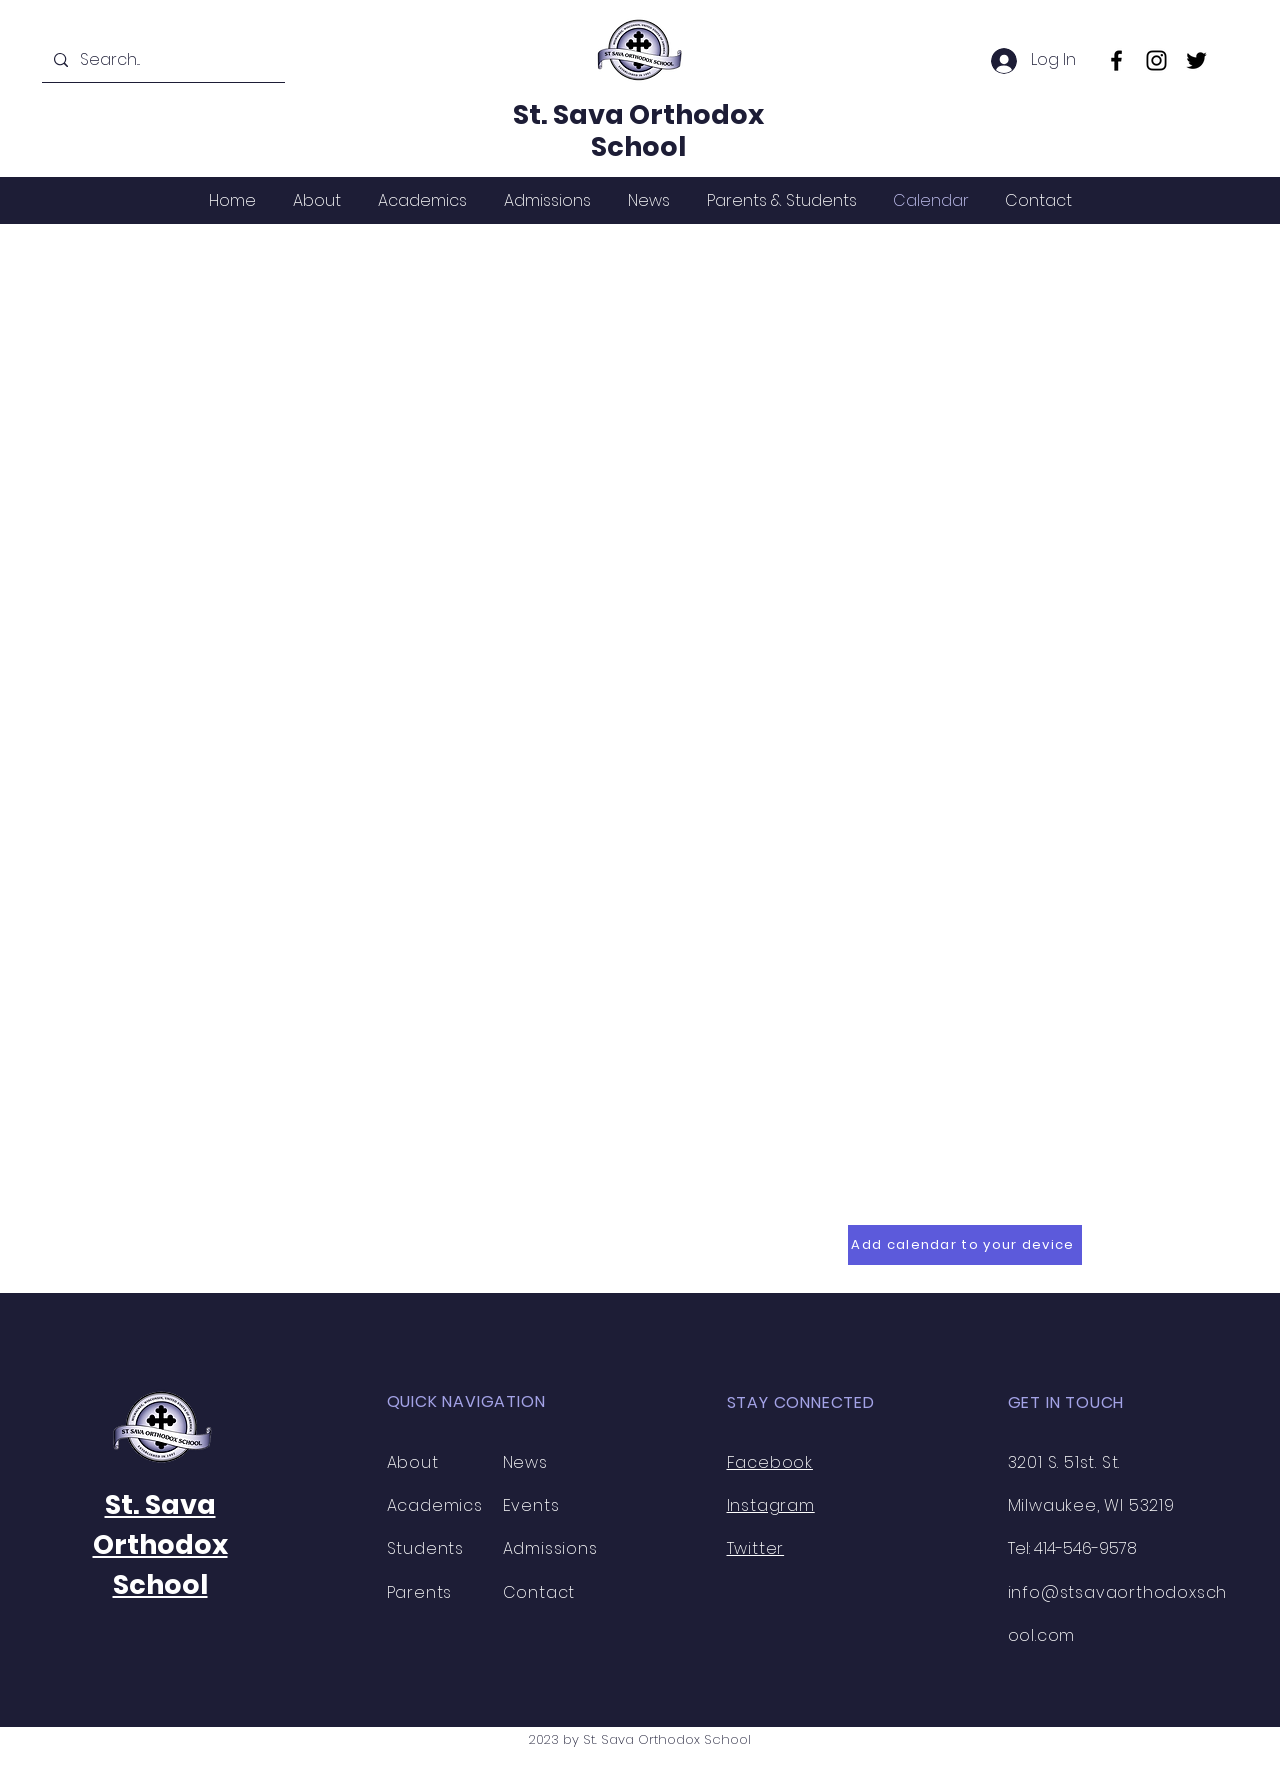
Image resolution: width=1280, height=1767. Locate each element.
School (160, 1584)
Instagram (771, 1505)
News (525, 1462)
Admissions (550, 1548)
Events (531, 1505)
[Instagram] (1156, 60)
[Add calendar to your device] (965, 1245)
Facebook (770, 1462)
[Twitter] (1196, 60)
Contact (539, 1592)
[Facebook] (1116, 60)
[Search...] (161, 60)
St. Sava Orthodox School (638, 130)
